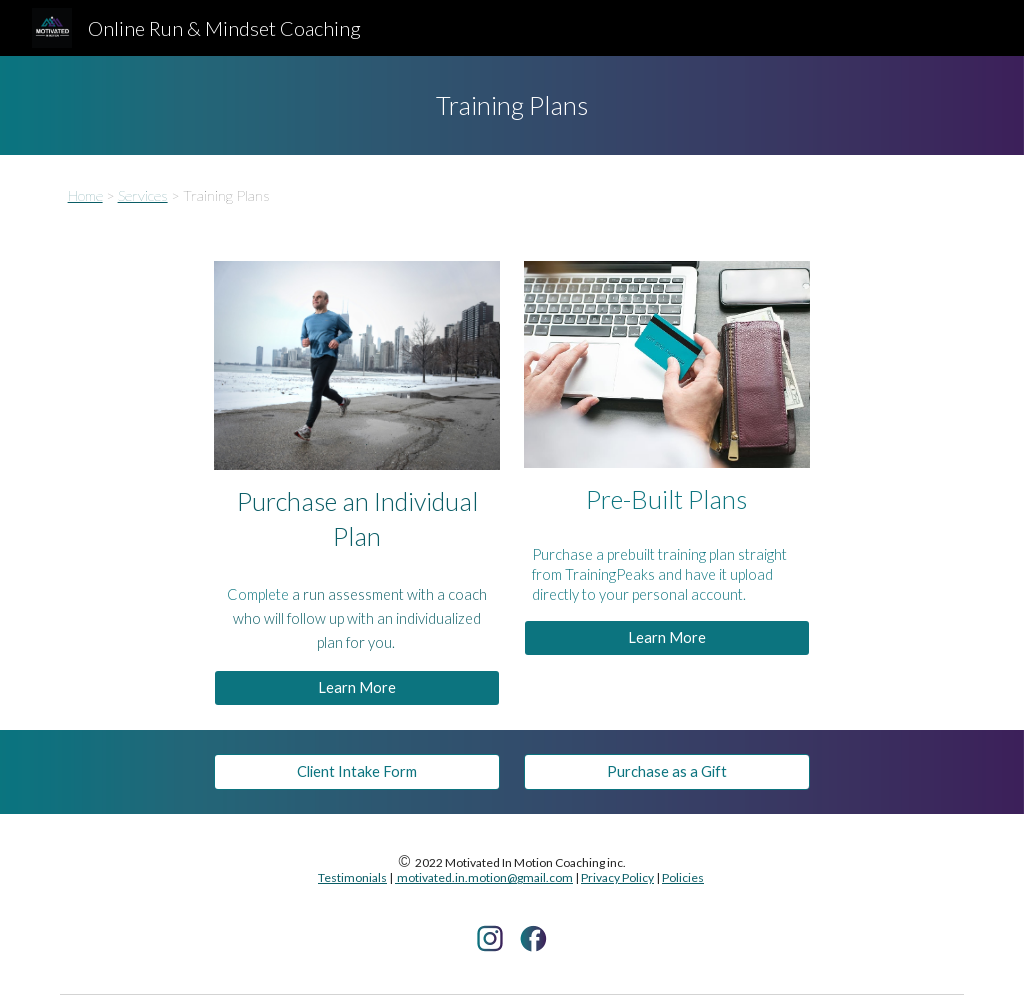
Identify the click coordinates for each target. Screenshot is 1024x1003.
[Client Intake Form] (357, 772)
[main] (511, 105)
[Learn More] (357, 688)
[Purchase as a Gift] (667, 772)
